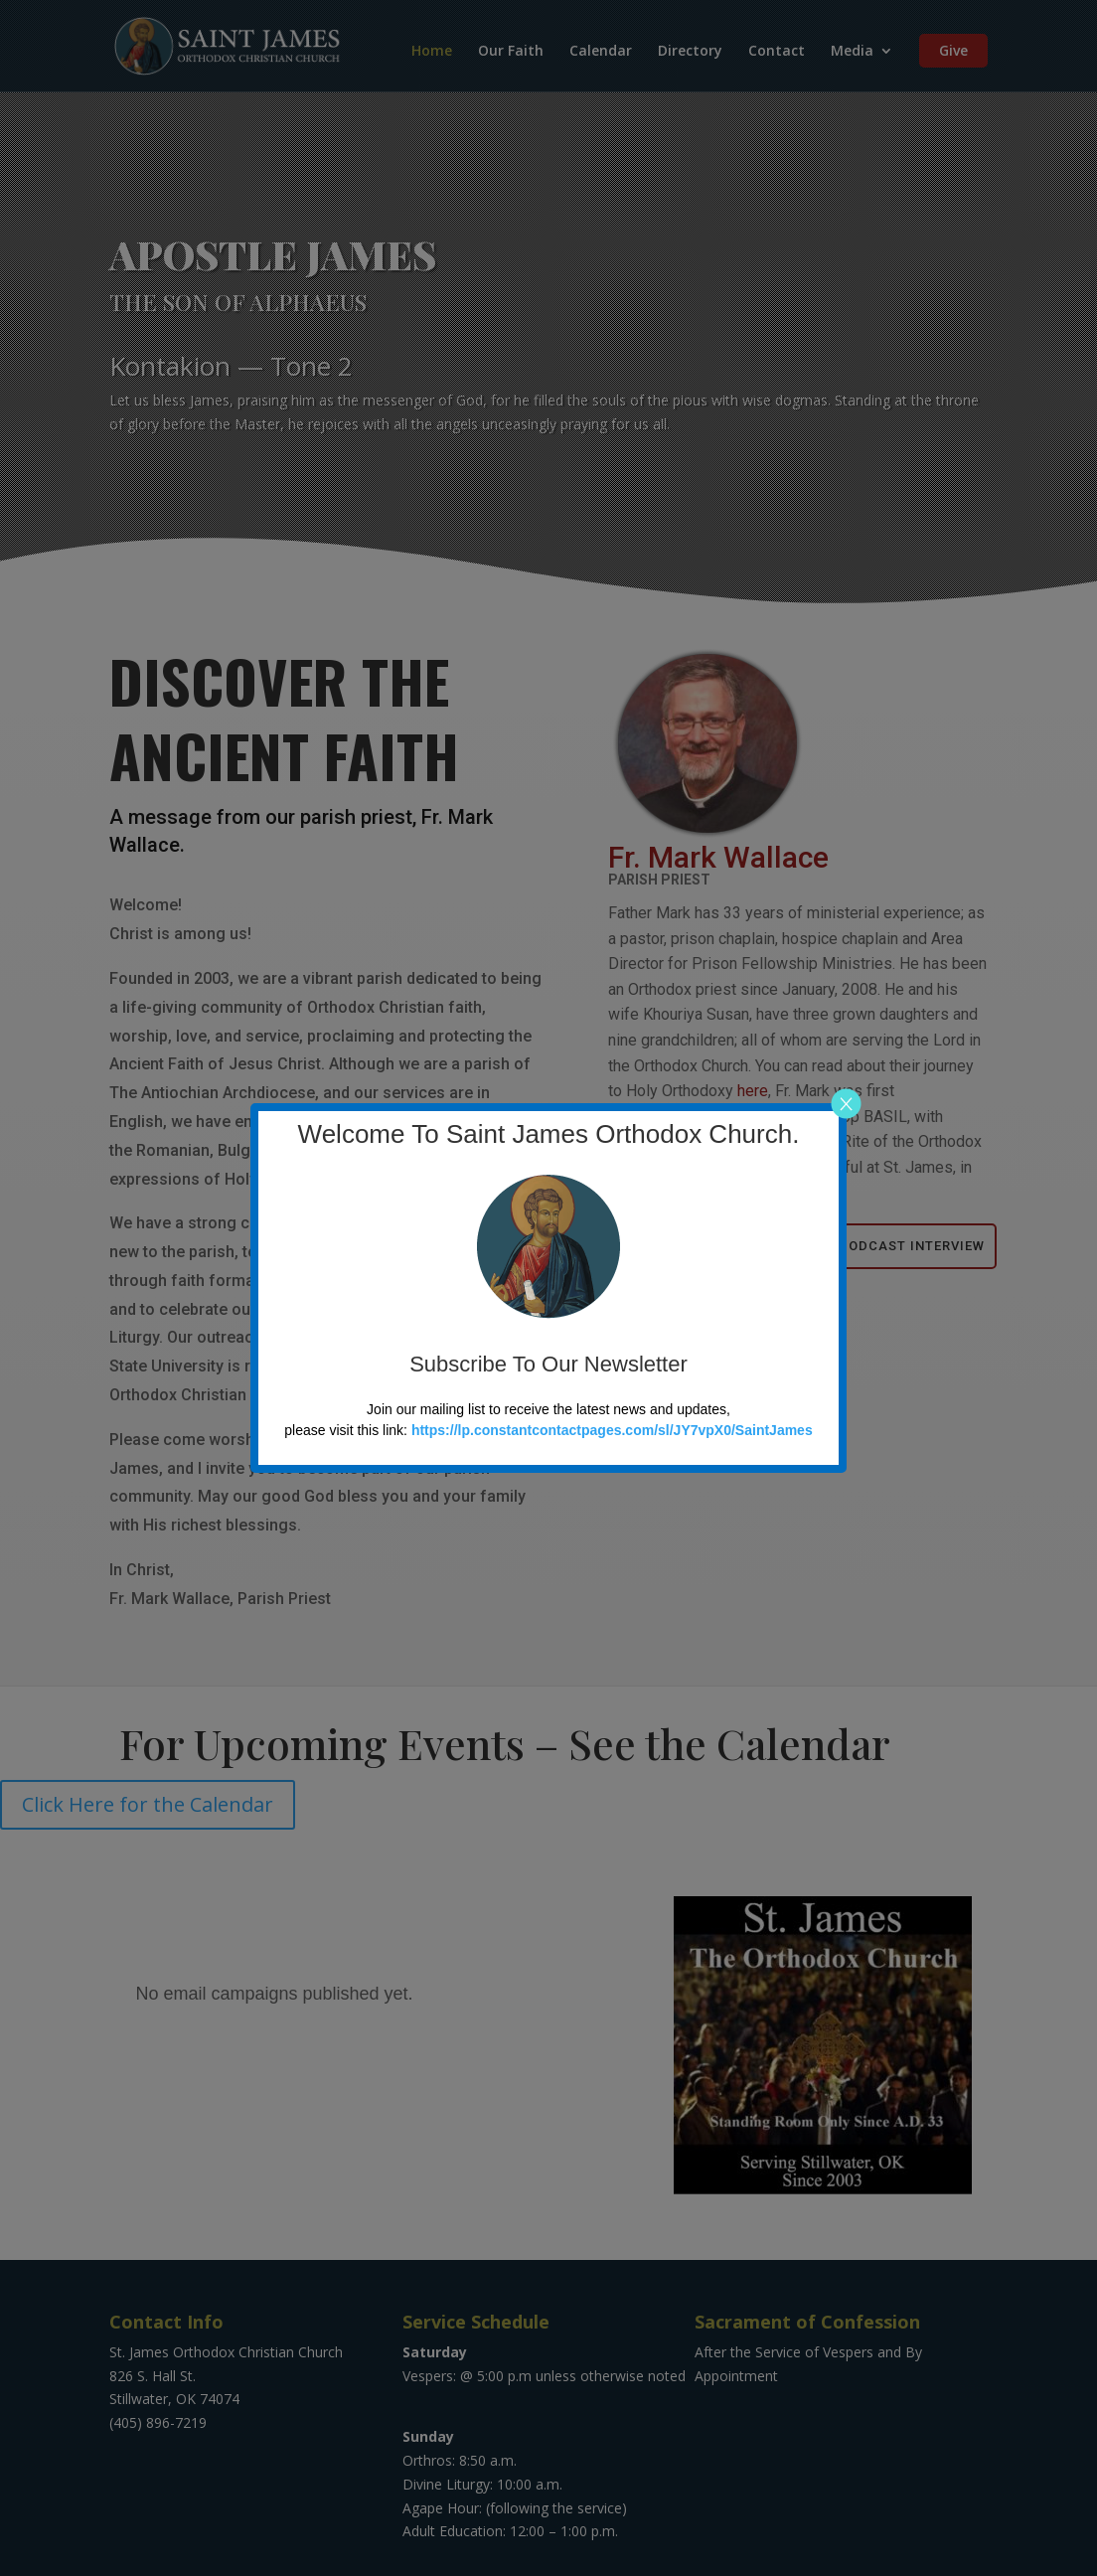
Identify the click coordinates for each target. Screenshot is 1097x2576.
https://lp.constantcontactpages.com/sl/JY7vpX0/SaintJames (612, 1430)
